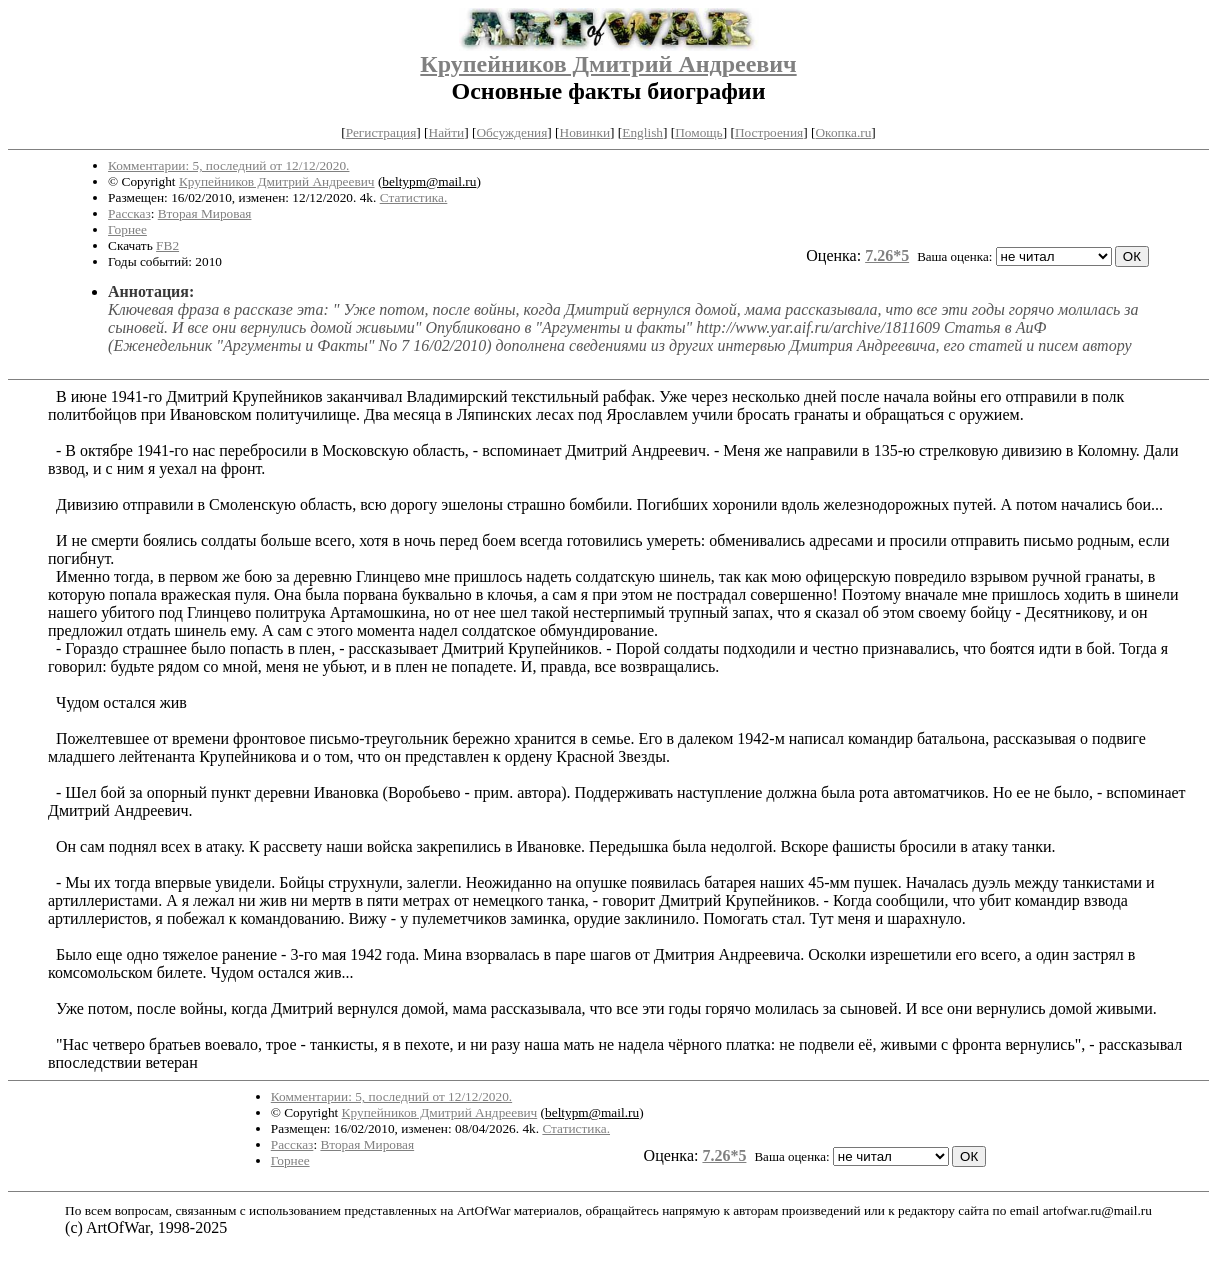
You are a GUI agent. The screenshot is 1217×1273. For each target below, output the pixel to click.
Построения (769, 132)
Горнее (127, 229)
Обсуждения (511, 132)
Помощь (698, 132)
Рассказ (129, 213)
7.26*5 (887, 255)
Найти (447, 132)
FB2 (167, 245)
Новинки (585, 132)
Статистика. (414, 197)
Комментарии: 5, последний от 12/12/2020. (228, 165)
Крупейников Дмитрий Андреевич (608, 64)
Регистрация (381, 132)
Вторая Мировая (205, 213)
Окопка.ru (843, 132)
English (642, 132)
